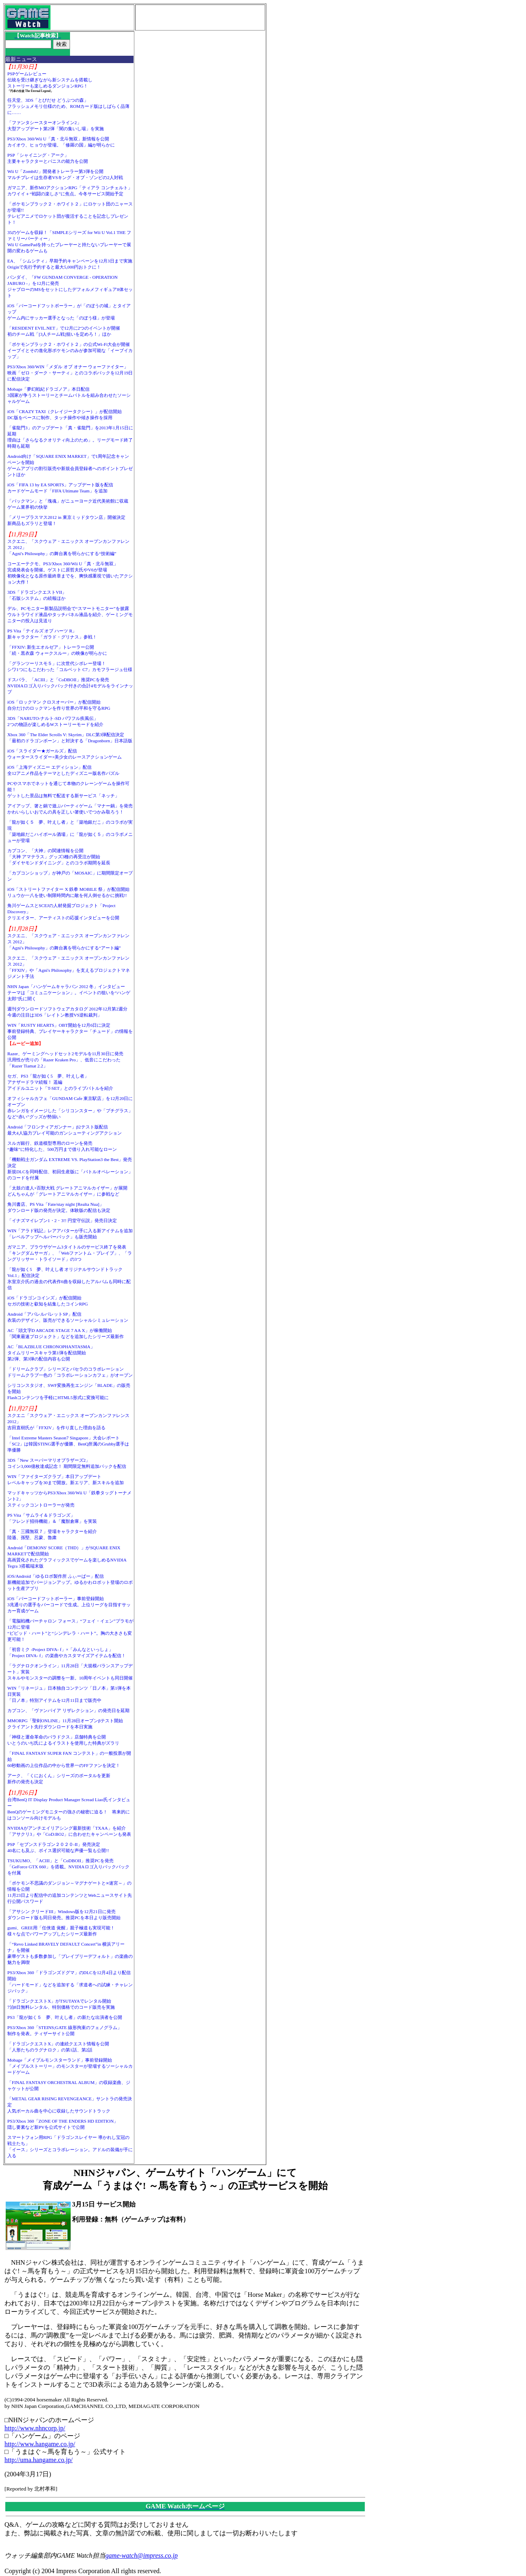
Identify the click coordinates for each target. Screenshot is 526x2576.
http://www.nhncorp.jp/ (34, 2428)
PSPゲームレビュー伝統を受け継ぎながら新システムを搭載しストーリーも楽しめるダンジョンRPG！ (49, 79)
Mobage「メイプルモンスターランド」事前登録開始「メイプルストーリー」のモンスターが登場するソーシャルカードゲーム (70, 2066)
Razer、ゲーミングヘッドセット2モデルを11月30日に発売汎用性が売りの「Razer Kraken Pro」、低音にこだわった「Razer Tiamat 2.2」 (65, 1059)
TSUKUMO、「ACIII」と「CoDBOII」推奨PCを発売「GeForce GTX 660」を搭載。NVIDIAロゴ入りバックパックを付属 (68, 1866)
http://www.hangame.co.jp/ (39, 2443)
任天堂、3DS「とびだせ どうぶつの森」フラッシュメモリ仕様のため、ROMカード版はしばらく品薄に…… (68, 106)
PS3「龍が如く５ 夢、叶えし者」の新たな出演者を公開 (64, 2017)
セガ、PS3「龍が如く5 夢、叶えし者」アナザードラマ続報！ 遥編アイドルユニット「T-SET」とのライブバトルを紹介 (60, 1082)
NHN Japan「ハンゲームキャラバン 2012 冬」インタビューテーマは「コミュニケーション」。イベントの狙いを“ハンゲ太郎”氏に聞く (68, 992)
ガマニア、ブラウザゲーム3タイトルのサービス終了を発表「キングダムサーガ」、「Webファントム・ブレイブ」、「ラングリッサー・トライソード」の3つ (69, 1253)
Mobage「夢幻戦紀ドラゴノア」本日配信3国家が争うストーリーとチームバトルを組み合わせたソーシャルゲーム (69, 395)
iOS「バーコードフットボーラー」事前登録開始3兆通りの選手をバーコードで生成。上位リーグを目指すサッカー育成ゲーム (69, 1604)
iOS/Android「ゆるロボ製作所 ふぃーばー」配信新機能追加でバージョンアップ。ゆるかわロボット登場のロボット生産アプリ (70, 1582)
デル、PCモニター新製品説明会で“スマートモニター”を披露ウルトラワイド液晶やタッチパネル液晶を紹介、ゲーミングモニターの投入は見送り (70, 614)
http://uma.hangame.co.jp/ (38, 2459)
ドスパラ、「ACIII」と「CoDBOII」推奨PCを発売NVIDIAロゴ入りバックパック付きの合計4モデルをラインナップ (70, 685)
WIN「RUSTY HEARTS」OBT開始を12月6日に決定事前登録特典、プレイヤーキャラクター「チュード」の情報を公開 (70, 1031)
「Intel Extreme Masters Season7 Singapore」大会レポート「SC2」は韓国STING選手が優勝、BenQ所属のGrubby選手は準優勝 (68, 1443)
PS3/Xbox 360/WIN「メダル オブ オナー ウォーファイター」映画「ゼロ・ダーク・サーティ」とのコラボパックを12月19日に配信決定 (70, 372)
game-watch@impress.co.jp (141, 2555)
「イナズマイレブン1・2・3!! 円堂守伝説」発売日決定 (62, 1220)
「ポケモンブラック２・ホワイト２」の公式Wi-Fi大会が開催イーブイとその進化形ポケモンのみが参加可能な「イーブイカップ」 (70, 350)
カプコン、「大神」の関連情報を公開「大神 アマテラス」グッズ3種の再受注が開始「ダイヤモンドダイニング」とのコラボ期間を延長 (58, 856)
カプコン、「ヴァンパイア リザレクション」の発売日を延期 (68, 1710)
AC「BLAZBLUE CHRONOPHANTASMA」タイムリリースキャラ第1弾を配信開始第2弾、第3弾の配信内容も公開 (51, 1352)
